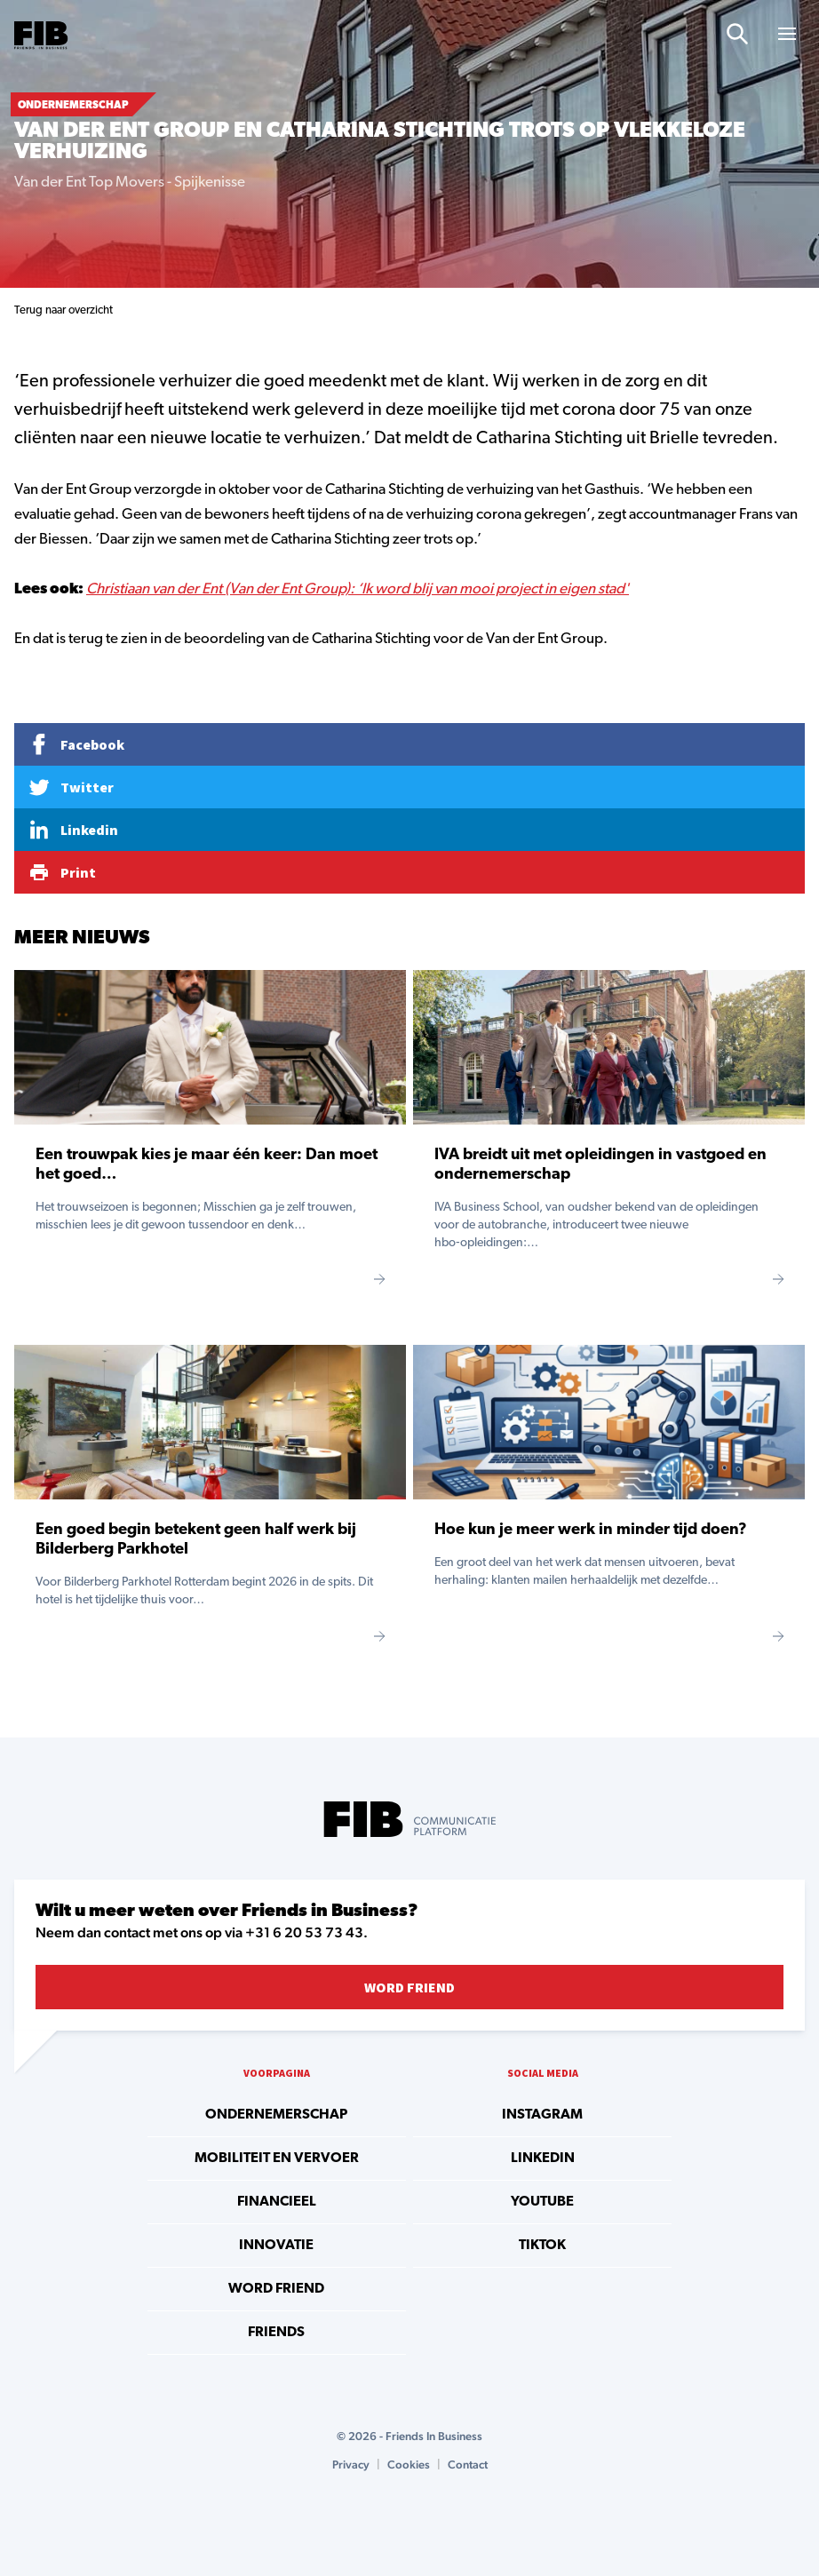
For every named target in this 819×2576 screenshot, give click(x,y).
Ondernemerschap (276, 2115)
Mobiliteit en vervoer (277, 2158)
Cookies (408, 2464)
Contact (468, 2464)
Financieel (276, 2202)
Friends (276, 2333)
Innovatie (276, 2245)
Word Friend (409, 1987)
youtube (542, 2202)
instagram (542, 2115)
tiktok (542, 2245)
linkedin (543, 2158)
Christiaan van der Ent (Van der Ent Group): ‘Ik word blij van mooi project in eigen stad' (357, 589)
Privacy (351, 2464)
